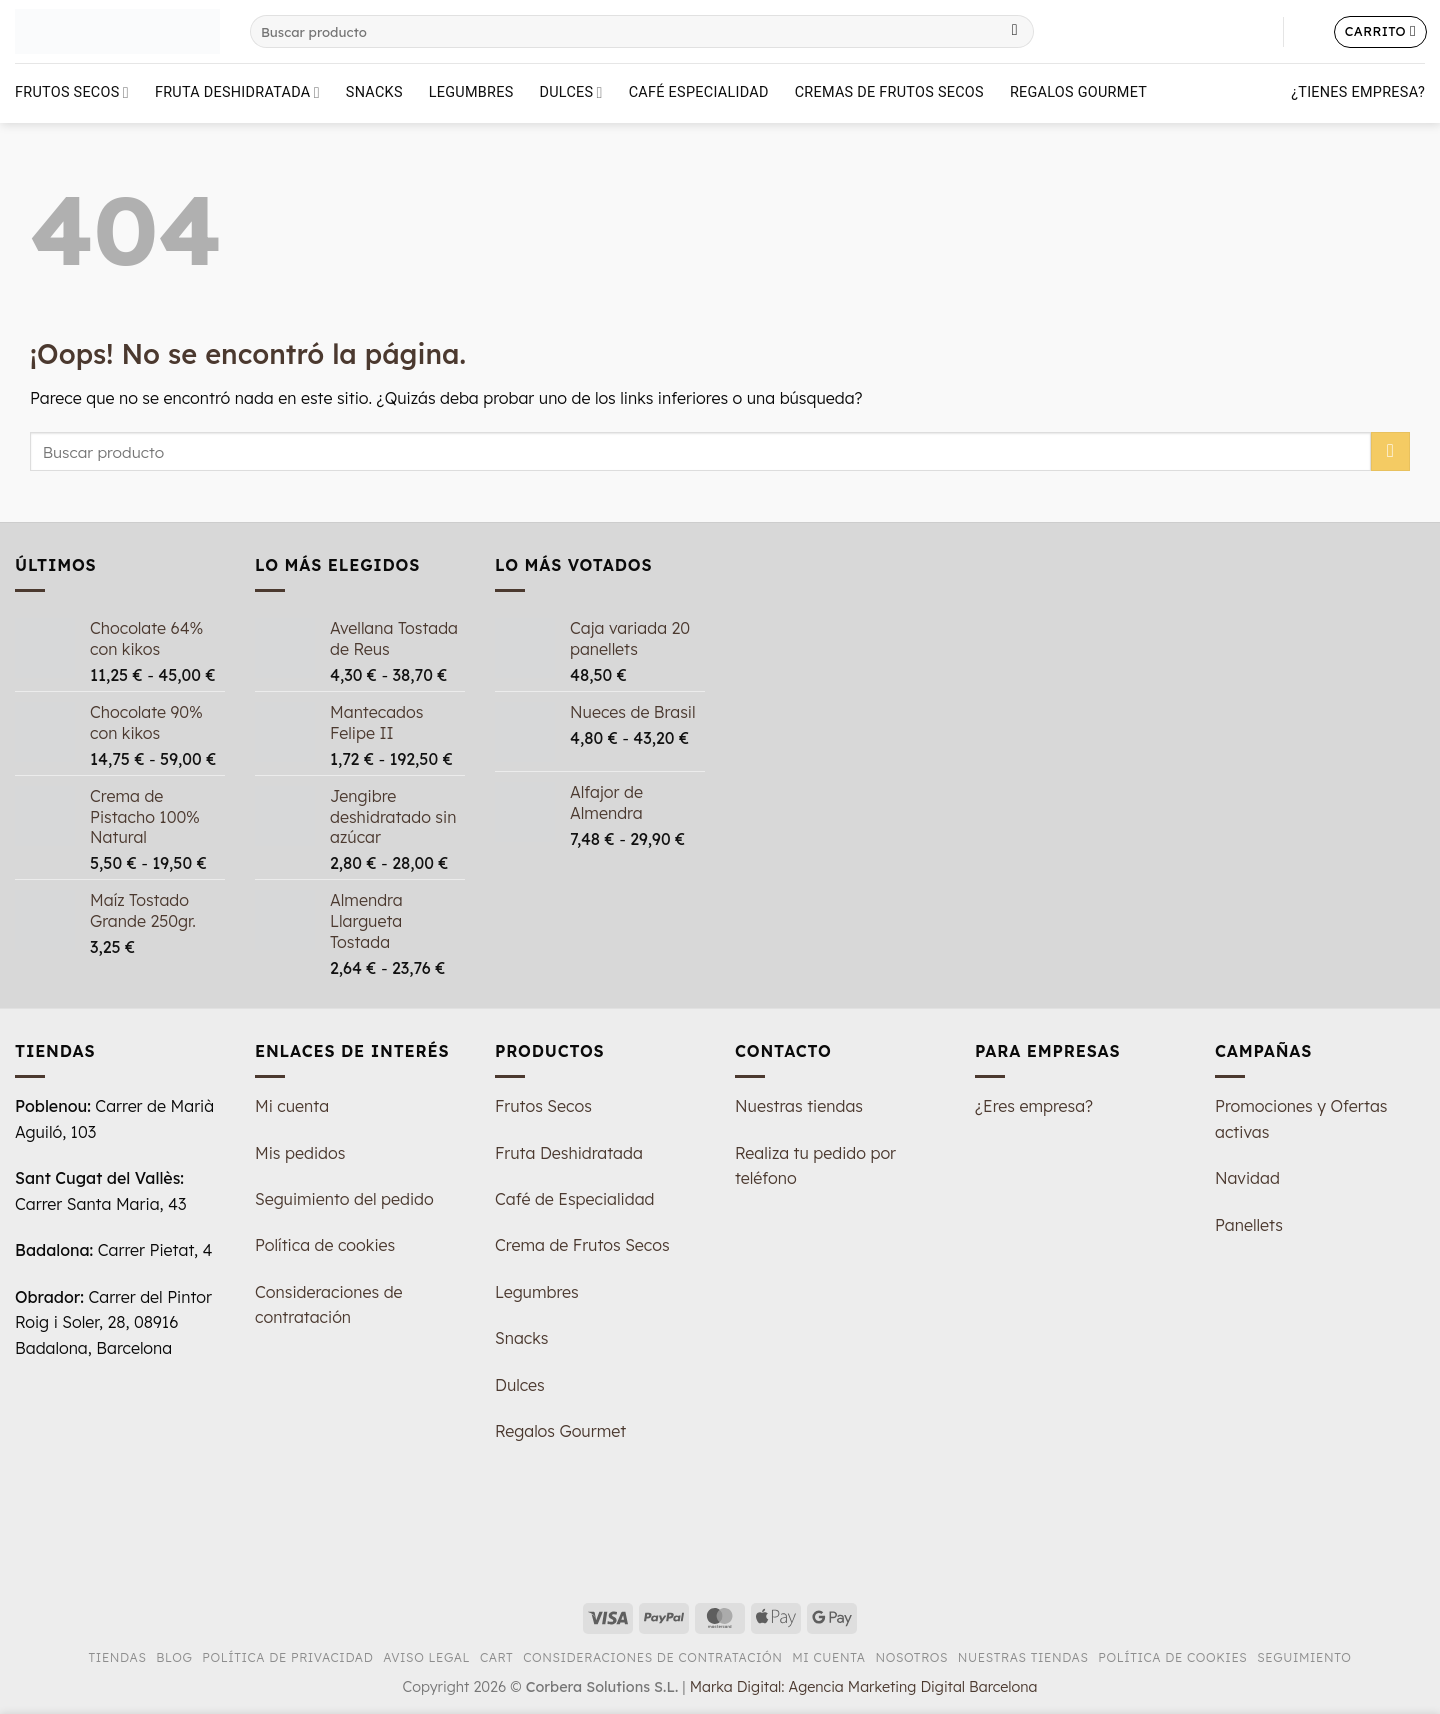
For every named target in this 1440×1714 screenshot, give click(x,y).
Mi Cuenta (829, 1657)
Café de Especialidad (575, 1199)
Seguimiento (1304, 1657)
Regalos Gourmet (1078, 92)
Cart (496, 1657)
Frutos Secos (72, 92)
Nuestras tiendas (799, 1106)
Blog (174, 1657)
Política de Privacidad (287, 1657)
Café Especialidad (699, 92)
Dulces (571, 92)
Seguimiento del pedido (344, 1199)
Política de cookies (325, 1245)
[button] (1309, 32)
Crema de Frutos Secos (582, 1245)
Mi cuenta (292, 1106)
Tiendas (118, 1657)
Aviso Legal (426, 1657)
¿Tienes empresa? (1358, 92)
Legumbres (471, 92)
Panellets (1249, 1225)
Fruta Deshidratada (569, 1153)
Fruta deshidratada (237, 92)
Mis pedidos (300, 1153)
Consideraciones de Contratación (652, 1657)
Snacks (374, 92)
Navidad (1247, 1178)
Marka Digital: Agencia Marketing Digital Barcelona (864, 1687)
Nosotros (912, 1657)
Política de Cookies (1172, 1657)
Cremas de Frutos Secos (889, 92)
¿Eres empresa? (1034, 1106)
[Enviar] (1014, 32)
